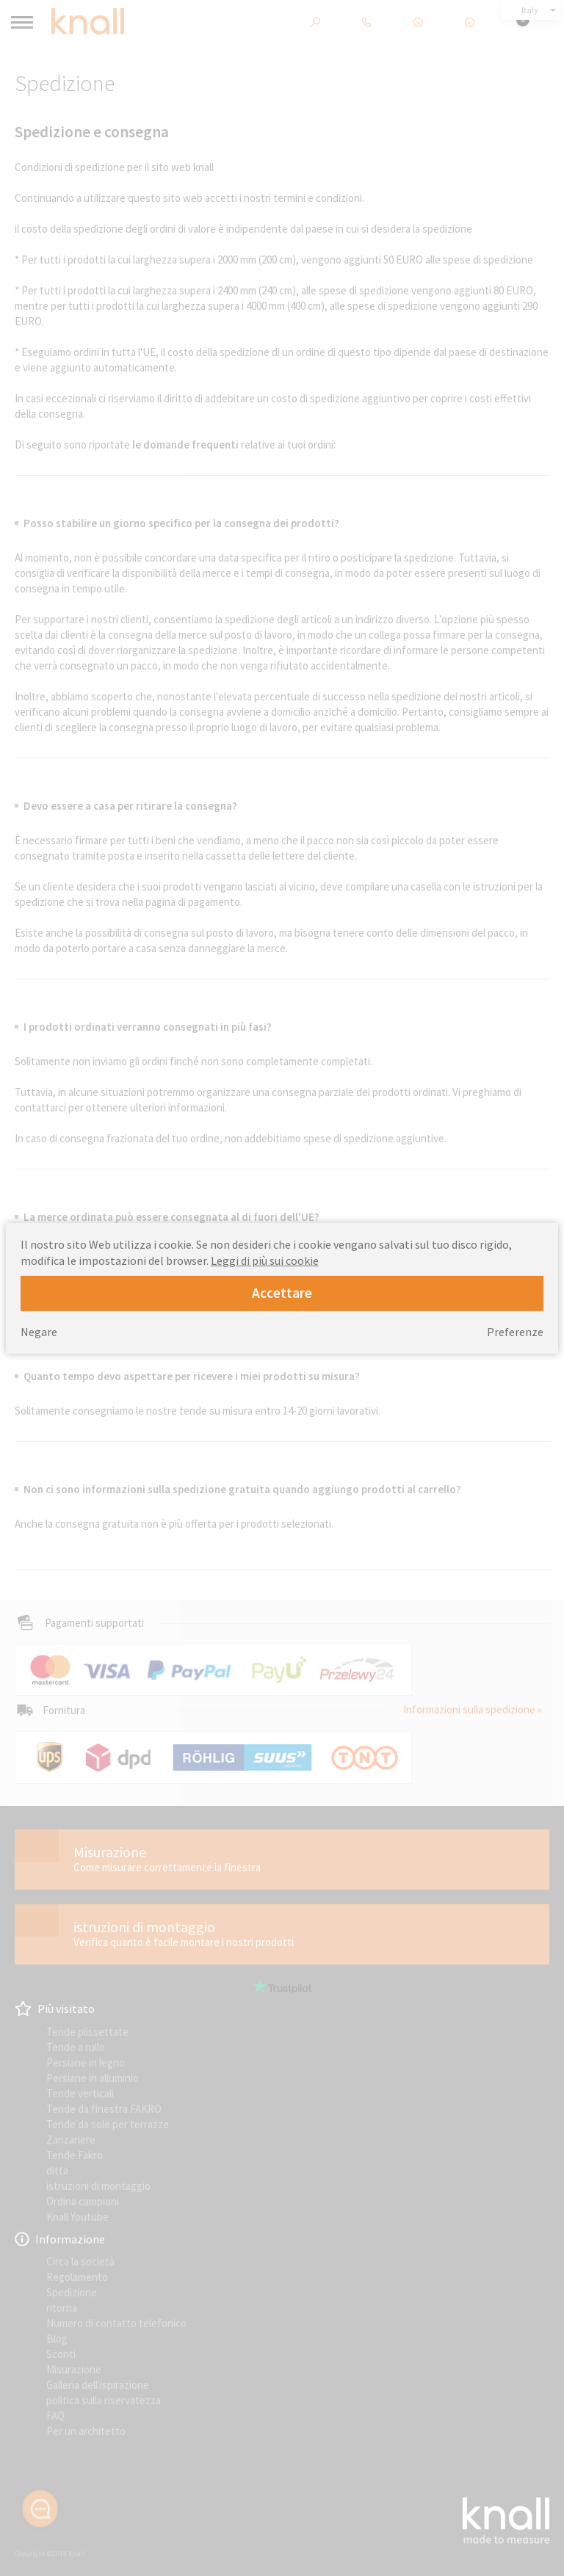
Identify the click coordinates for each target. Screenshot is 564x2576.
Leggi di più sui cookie (265, 1260)
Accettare (282, 1293)
